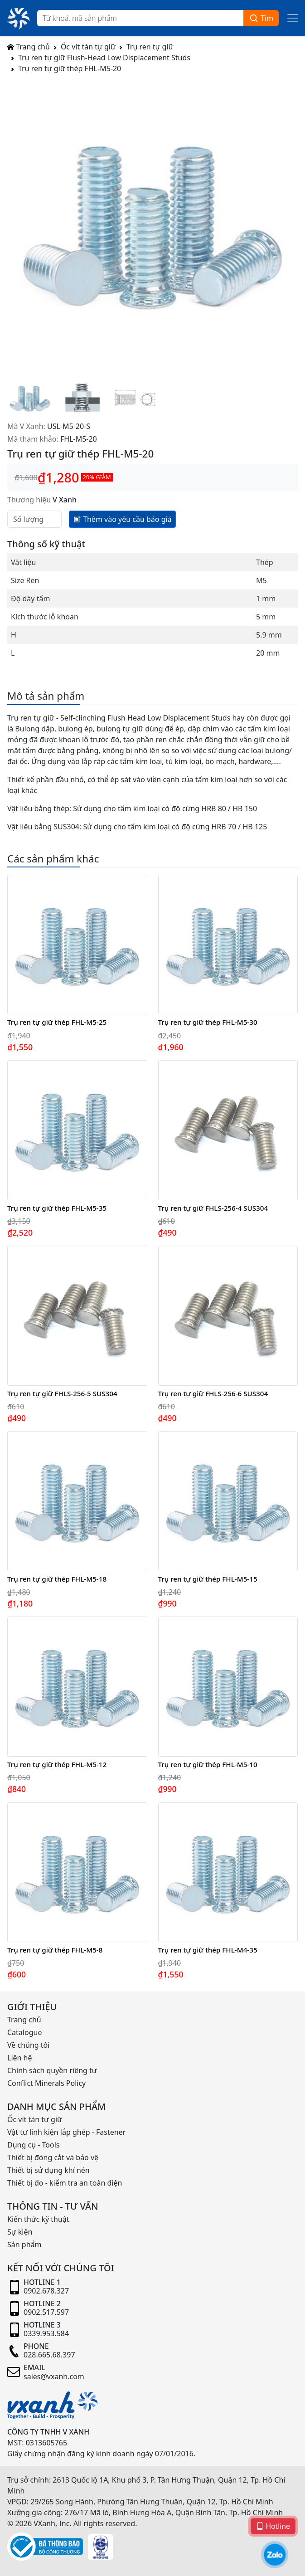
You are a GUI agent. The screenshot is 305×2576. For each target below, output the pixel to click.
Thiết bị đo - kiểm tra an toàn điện (64, 2183)
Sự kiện (19, 2232)
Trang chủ (28, 47)
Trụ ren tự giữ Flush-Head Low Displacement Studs (104, 58)
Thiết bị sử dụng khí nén (48, 2170)
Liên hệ (19, 2058)
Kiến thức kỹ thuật (38, 2219)
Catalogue (24, 2032)
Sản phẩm (24, 2245)
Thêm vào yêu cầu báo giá (122, 518)
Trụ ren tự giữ (150, 47)
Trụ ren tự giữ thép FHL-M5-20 (69, 68)
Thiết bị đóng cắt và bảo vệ (52, 2157)
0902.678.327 (46, 2291)
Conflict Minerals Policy (46, 2083)
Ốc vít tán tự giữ (88, 47)
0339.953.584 (46, 2333)
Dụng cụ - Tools (33, 2145)
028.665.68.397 (49, 2355)
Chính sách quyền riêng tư (52, 2070)
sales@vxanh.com (54, 2376)
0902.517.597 (46, 2312)
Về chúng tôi (28, 2045)
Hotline (273, 2526)
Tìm (261, 18)
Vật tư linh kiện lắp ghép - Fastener (66, 2132)
